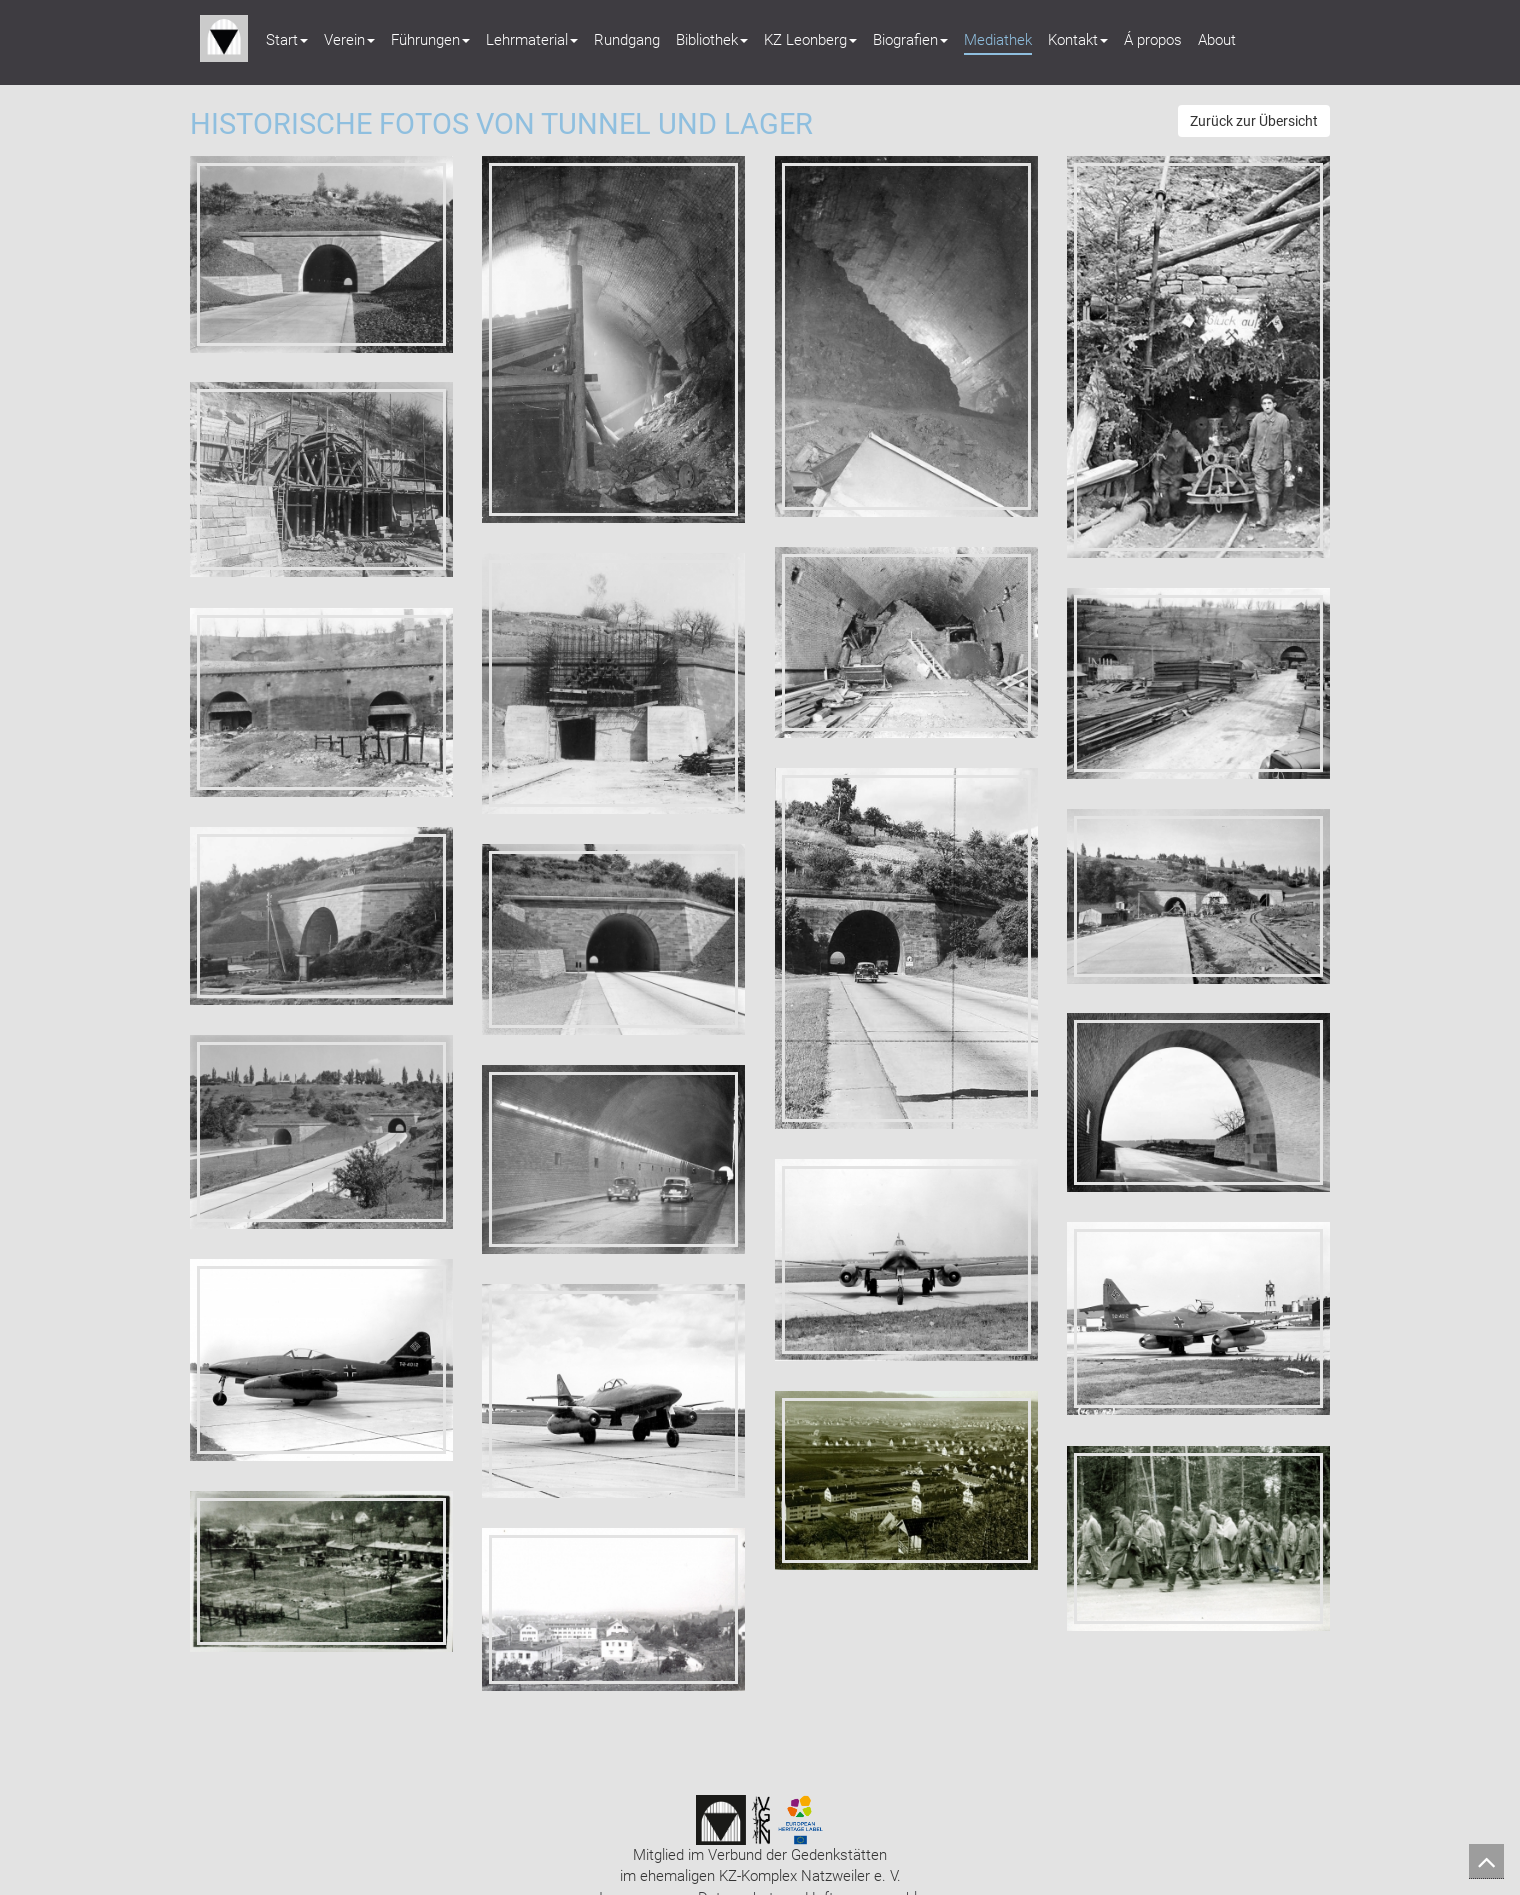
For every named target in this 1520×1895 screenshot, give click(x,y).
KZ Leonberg (810, 40)
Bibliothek (712, 40)
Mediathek (998, 40)
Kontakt (1078, 40)
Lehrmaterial (532, 40)
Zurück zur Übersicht (1254, 121)
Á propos (1153, 40)
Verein (349, 40)
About (1217, 40)
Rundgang (627, 40)
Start (287, 40)
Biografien (910, 40)
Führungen (430, 40)
